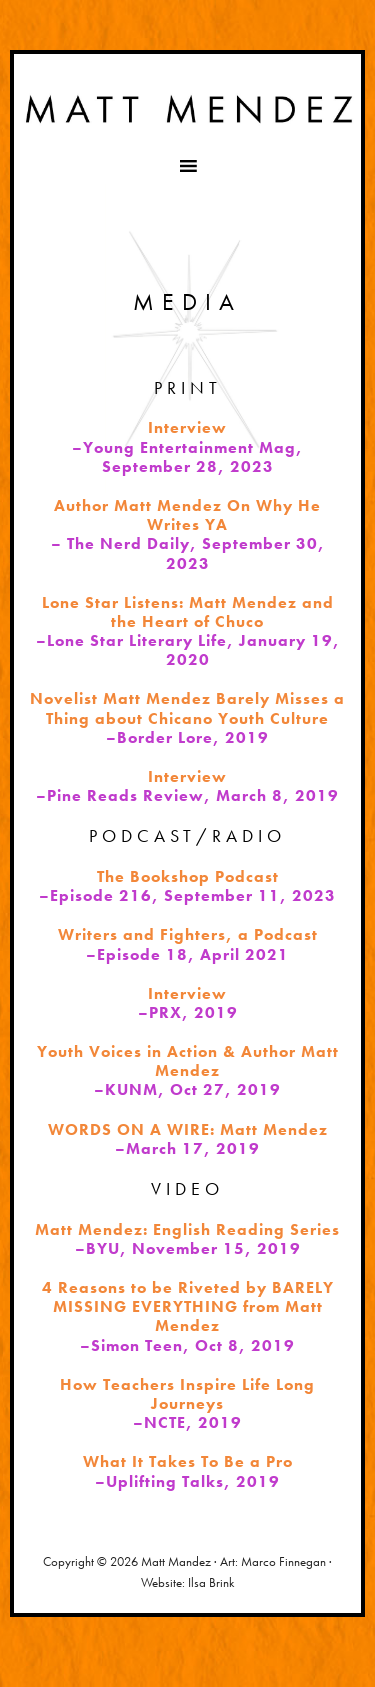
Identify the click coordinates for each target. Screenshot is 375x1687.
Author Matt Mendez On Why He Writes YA (187, 515)
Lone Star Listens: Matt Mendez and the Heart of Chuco (188, 612)
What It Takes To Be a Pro (188, 1461)
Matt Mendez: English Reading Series (187, 1229)
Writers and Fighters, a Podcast (188, 934)
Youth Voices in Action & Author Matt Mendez (188, 1061)
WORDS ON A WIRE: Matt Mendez (188, 1129)
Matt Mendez (187, 109)
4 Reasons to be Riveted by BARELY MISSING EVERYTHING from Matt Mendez (188, 1306)
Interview (187, 427)
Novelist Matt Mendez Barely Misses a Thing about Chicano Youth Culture (187, 708)
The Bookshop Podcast (188, 876)
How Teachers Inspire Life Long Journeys (187, 1394)
